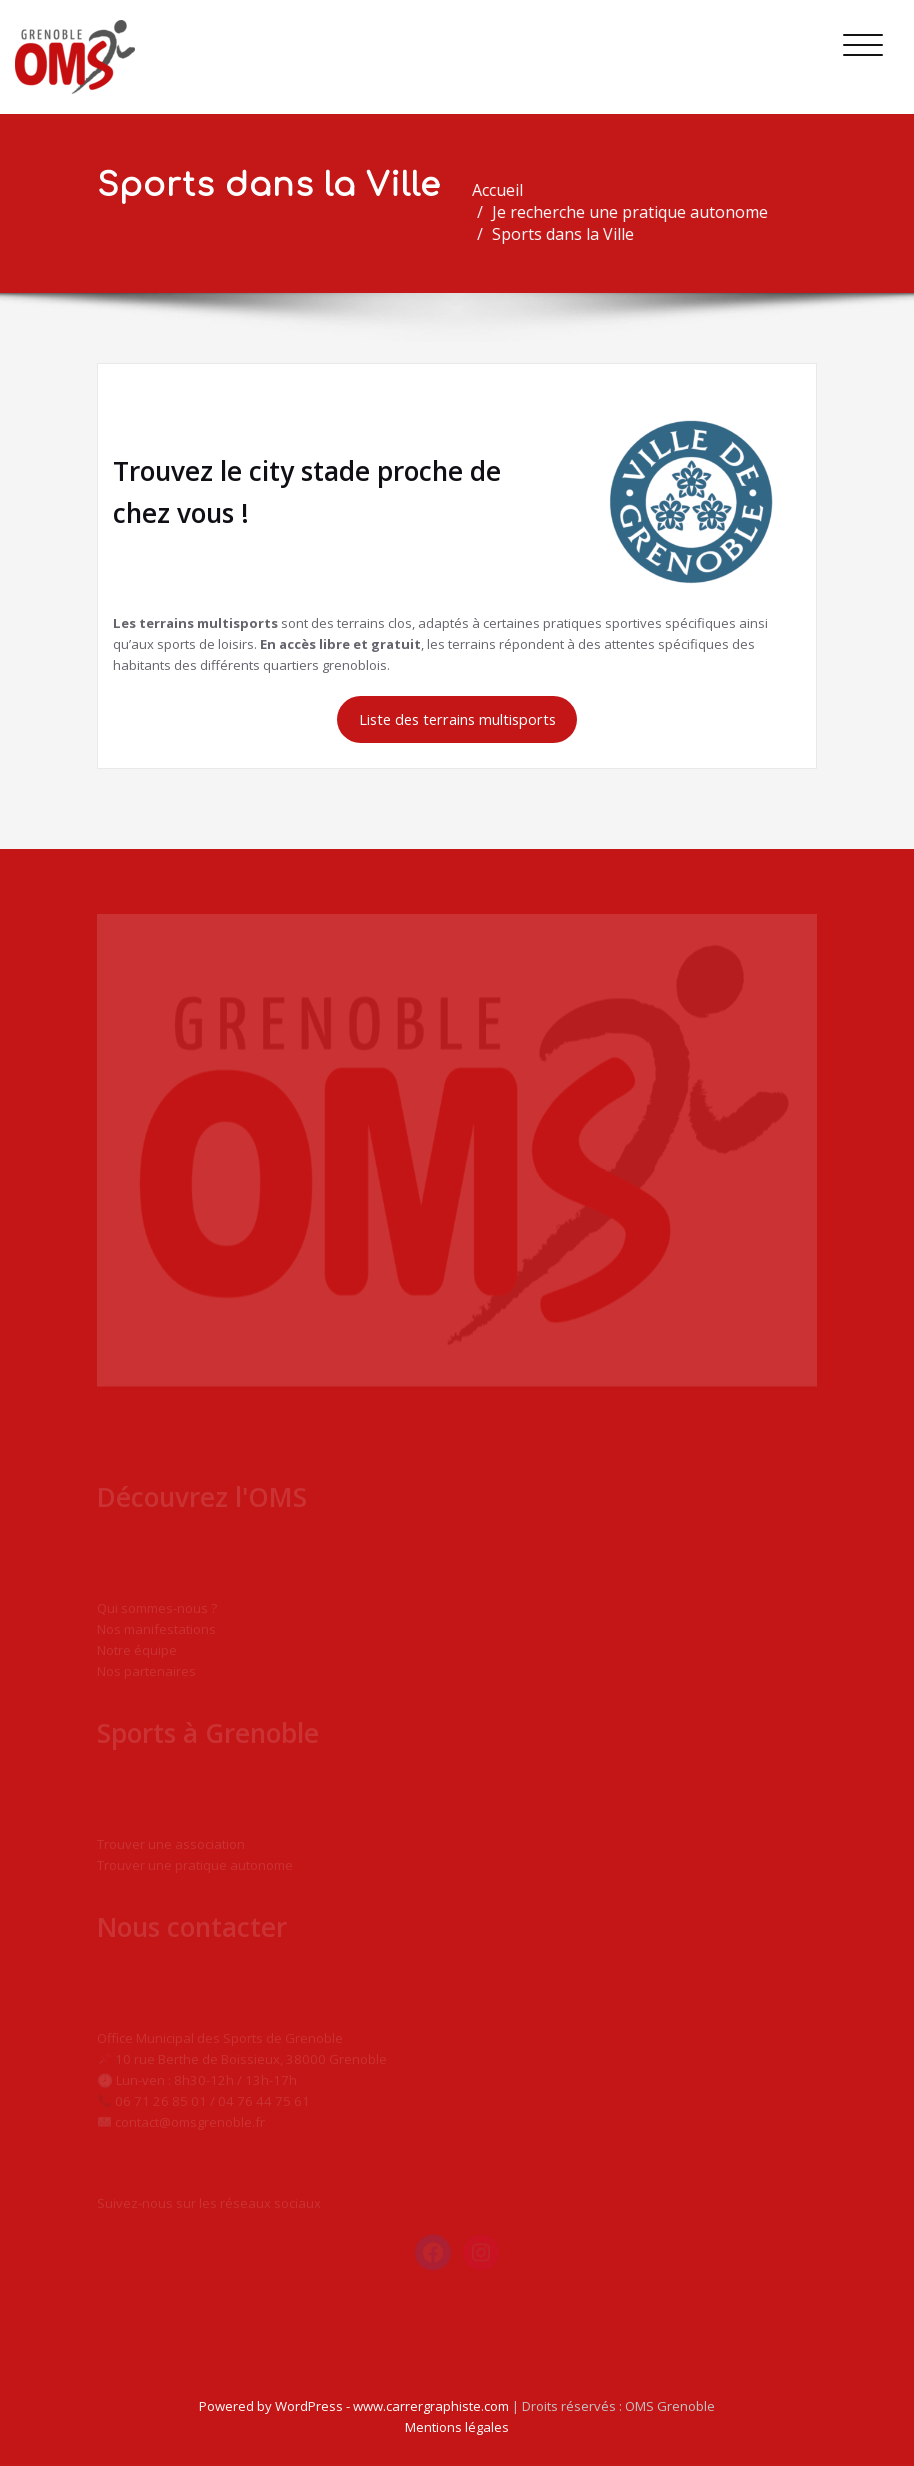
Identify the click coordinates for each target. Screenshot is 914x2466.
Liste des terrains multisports (457, 719)
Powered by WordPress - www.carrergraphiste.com (354, 2406)
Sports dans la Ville (572, 234)
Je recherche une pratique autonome (639, 212)
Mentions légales (457, 2427)
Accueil (506, 190)
